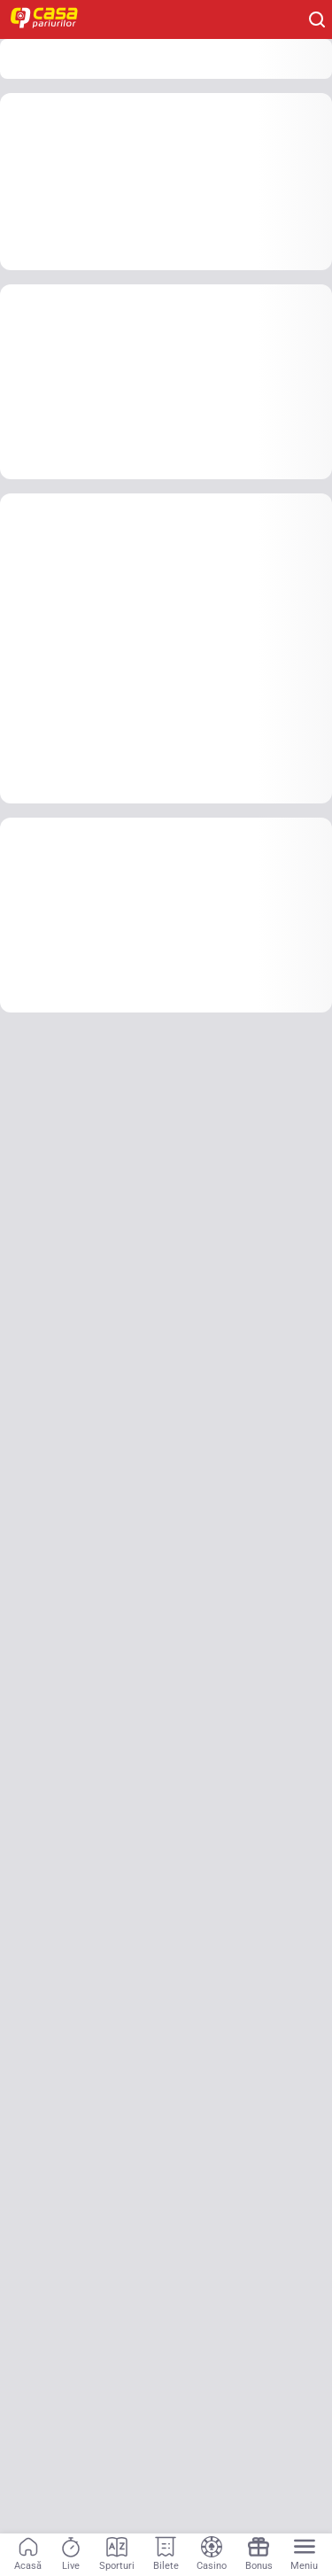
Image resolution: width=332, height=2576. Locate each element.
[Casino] (211, 2554)
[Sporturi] (117, 2554)
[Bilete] (166, 2554)
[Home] (53, 19)
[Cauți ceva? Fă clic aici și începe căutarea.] (317, 19)
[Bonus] (259, 2554)
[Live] (71, 2554)
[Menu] (304, 2554)
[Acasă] (28, 2554)
